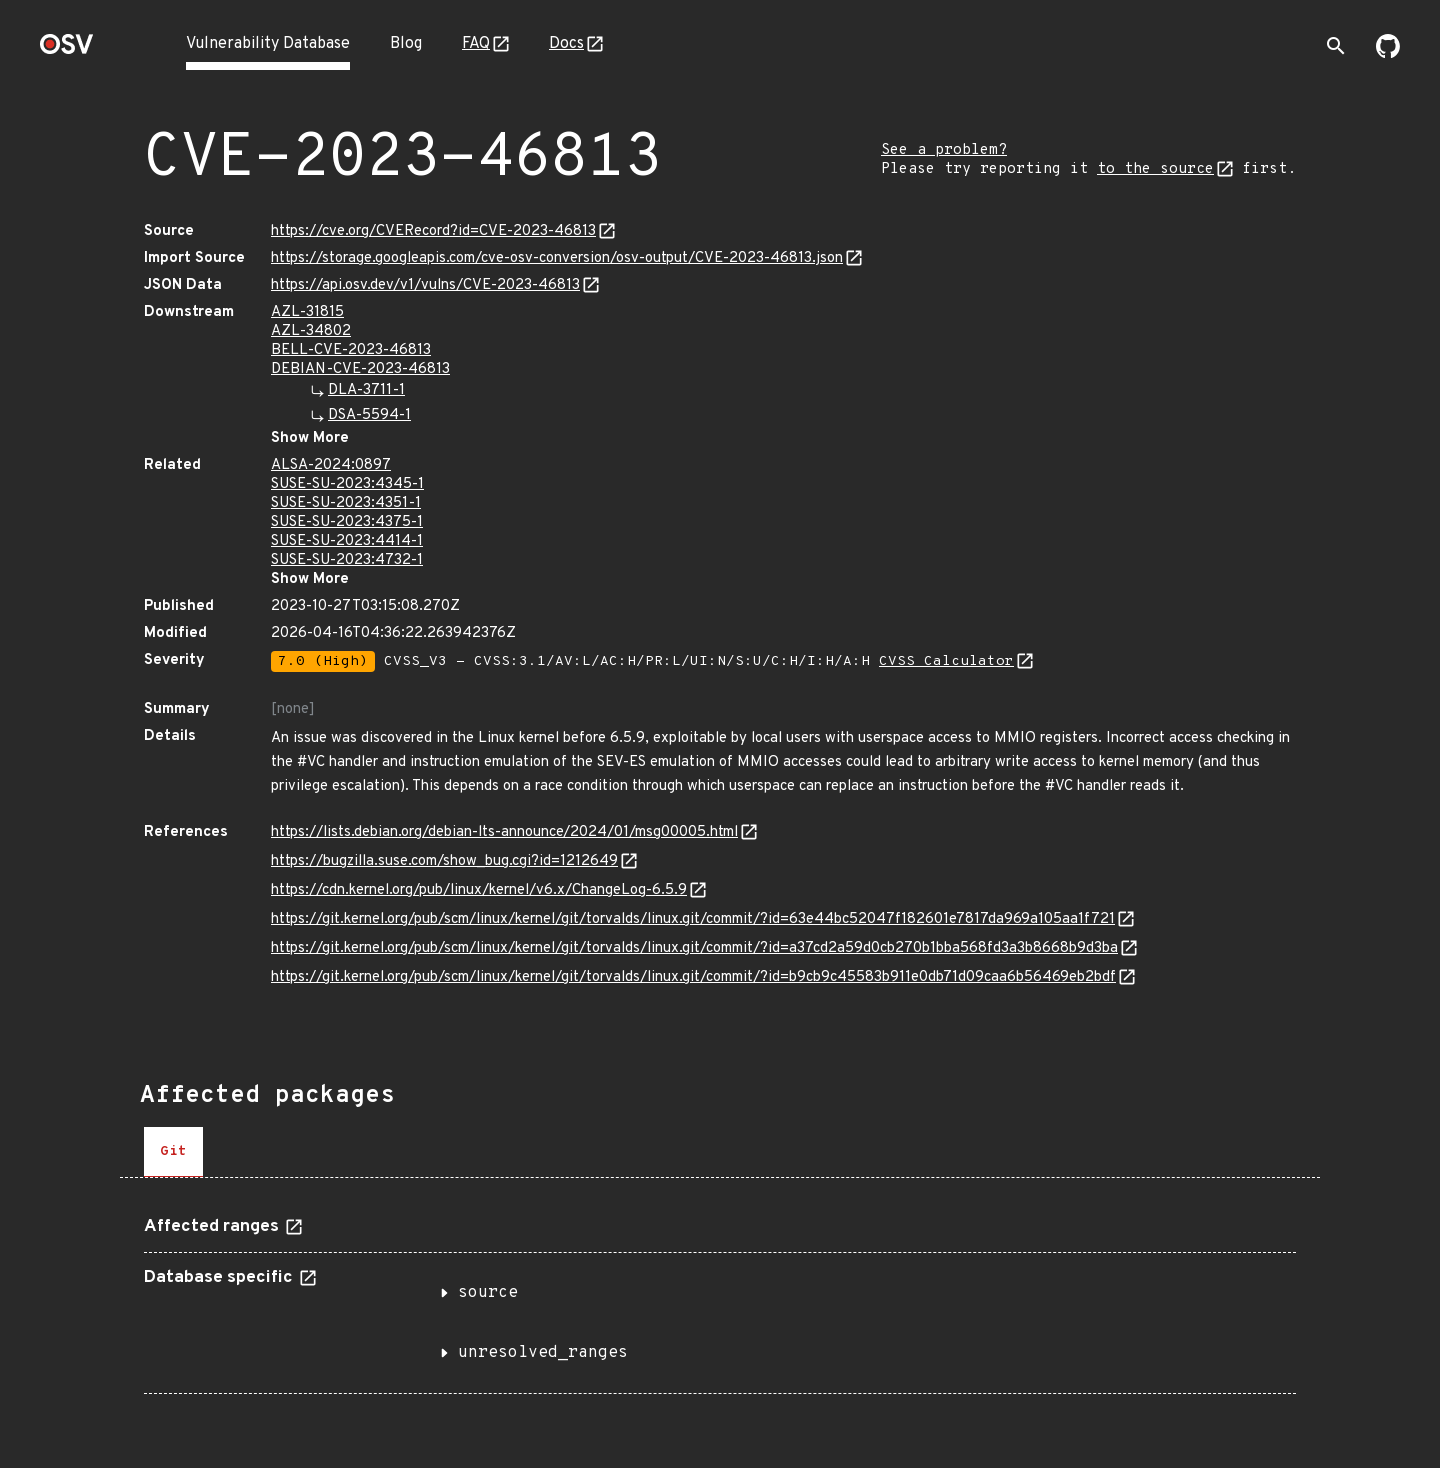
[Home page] (67, 50)
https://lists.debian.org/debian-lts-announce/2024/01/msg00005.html (504, 832)
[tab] (173, 1152)
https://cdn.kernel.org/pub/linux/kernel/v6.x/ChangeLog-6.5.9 (479, 890)
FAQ (476, 44)
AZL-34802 (311, 331)
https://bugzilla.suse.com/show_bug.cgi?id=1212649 (444, 861)
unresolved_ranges (543, 1353)
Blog (406, 44)
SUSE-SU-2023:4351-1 (346, 503)
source (488, 1293)
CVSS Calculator (946, 661)
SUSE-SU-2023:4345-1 (347, 484)
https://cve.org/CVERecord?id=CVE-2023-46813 (433, 231)
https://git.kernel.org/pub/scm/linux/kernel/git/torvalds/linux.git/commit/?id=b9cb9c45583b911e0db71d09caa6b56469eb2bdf (693, 977)
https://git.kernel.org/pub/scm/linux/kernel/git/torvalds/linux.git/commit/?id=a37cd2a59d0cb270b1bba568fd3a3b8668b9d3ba (694, 948)
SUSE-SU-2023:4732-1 (347, 560)
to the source (1155, 169)
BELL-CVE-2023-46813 (351, 350)
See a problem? (944, 150)
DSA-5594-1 (369, 415)
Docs (566, 44)
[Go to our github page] (1388, 54)
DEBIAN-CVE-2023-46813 (360, 369)
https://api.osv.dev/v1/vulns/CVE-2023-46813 (425, 285)
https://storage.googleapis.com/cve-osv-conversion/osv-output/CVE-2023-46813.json (557, 258)
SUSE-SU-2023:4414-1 (347, 541)
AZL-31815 (307, 312)
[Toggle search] (1336, 46)
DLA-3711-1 (366, 390)
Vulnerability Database (268, 44)
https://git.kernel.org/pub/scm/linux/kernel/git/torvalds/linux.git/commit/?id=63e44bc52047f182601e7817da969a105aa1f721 (693, 919)
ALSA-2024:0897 (331, 465)
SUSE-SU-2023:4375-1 (347, 522)
